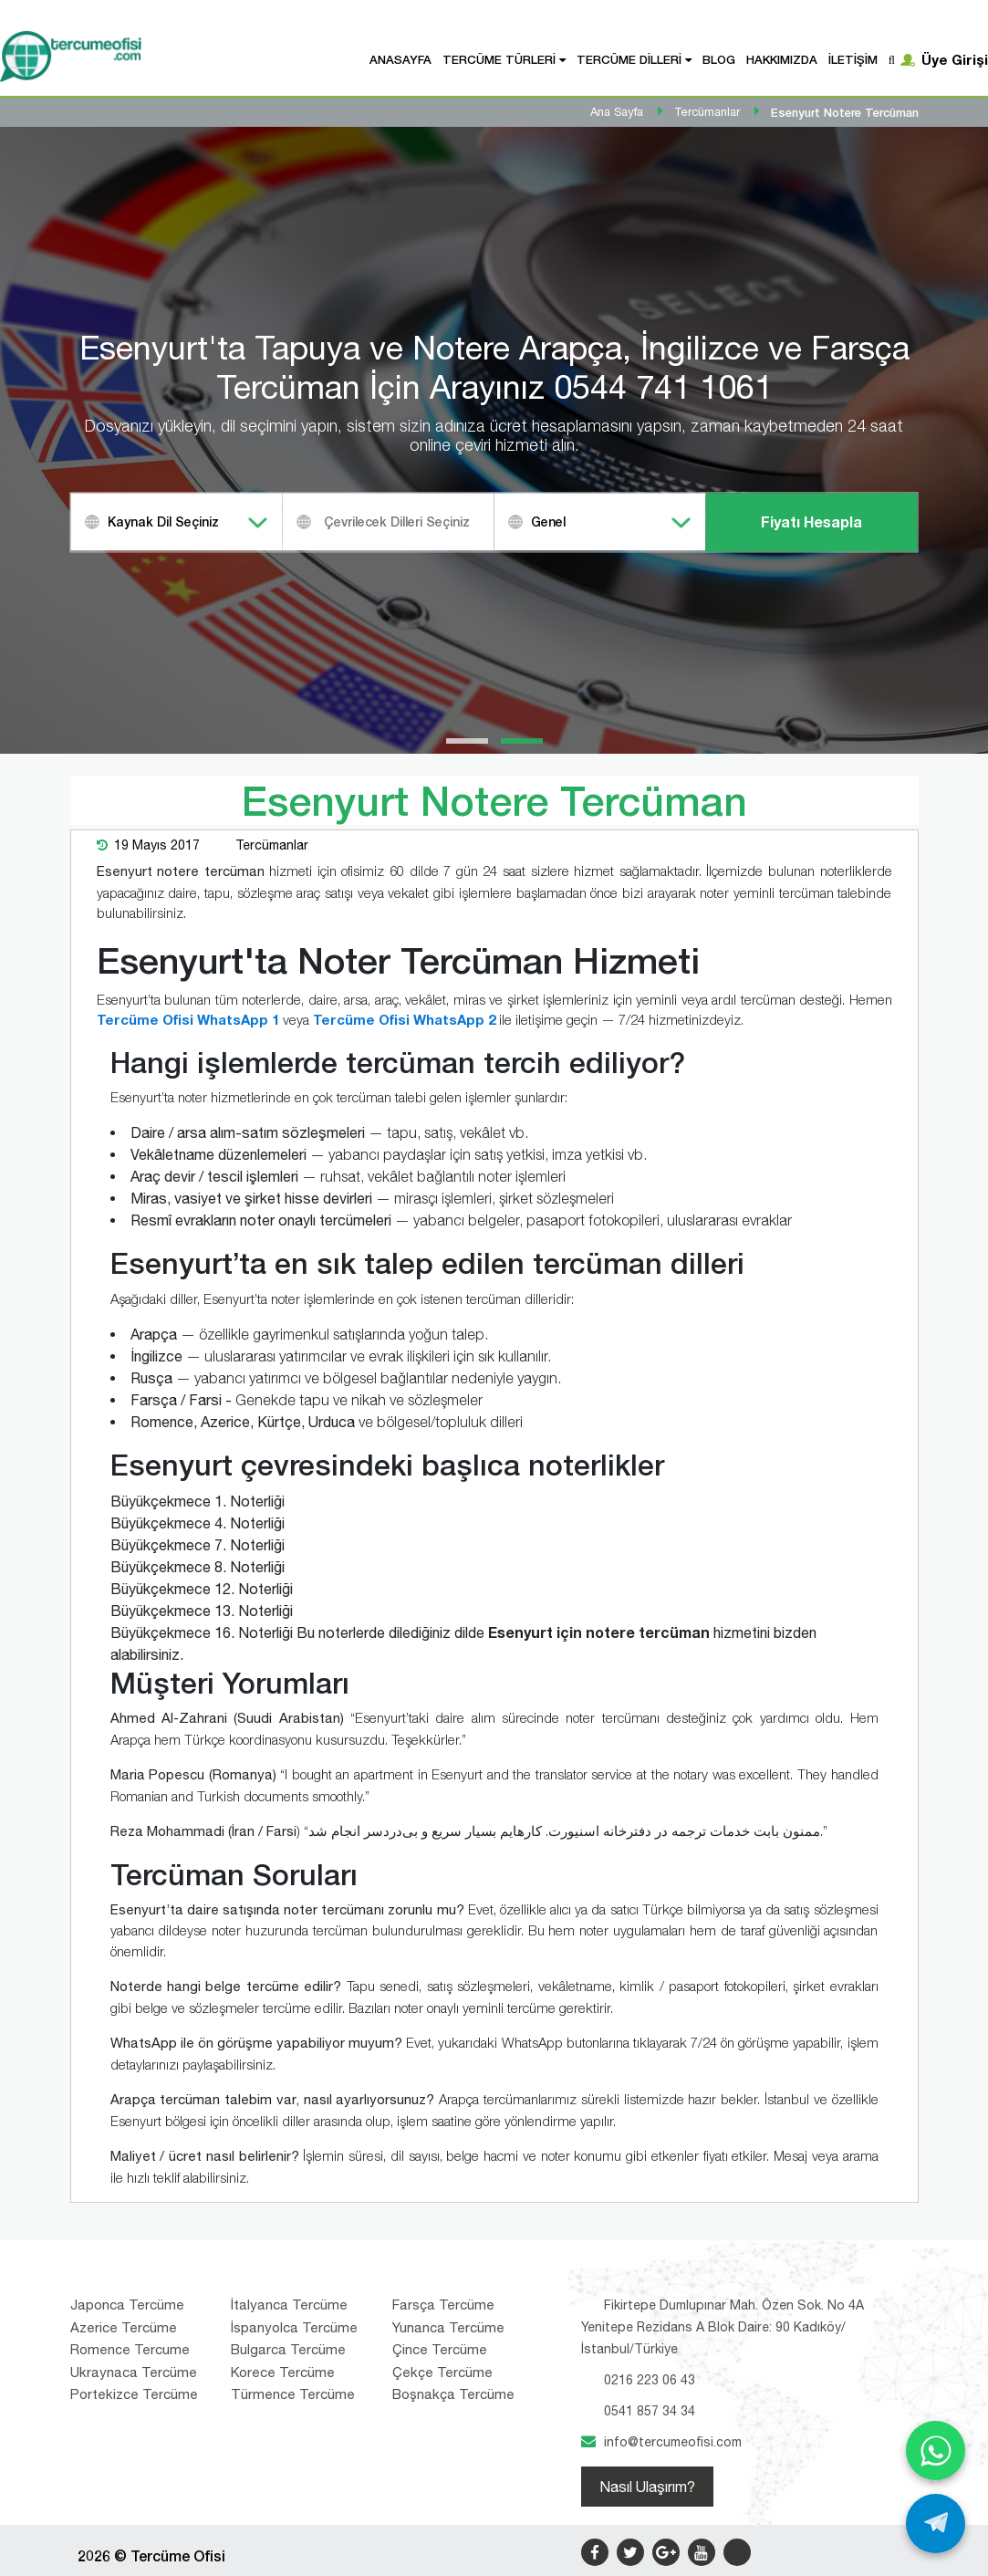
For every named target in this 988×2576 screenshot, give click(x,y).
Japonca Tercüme (127, 2304)
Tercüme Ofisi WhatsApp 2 (404, 1019)
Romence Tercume (130, 2349)
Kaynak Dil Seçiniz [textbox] (163, 521)
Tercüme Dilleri (629, 59)
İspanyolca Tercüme (294, 2327)
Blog (718, 59)
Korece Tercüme (283, 2372)
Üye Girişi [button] (954, 59)
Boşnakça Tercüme (453, 2394)
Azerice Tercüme (123, 2327)
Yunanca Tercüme (448, 2327)
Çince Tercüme (439, 2349)
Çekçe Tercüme (442, 2372)
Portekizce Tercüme (134, 2394)
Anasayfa (400, 59)
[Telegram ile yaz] (935, 2523)
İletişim (853, 59)
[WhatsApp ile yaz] (935, 2450)
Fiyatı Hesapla (811, 521)
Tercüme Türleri (499, 59)
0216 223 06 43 (649, 2380)
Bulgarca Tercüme (288, 2349)
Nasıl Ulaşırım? (647, 2486)
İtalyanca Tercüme (289, 2304)
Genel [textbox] (548, 521)
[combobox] (177, 521)
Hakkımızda (781, 59)
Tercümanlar (271, 845)
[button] (467, 741)
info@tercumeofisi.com (673, 2442)
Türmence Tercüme (293, 2394)
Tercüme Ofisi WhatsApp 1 (188, 1019)
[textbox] (411, 521)
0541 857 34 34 (649, 2411)
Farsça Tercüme (443, 2304)
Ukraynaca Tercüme (133, 2372)
